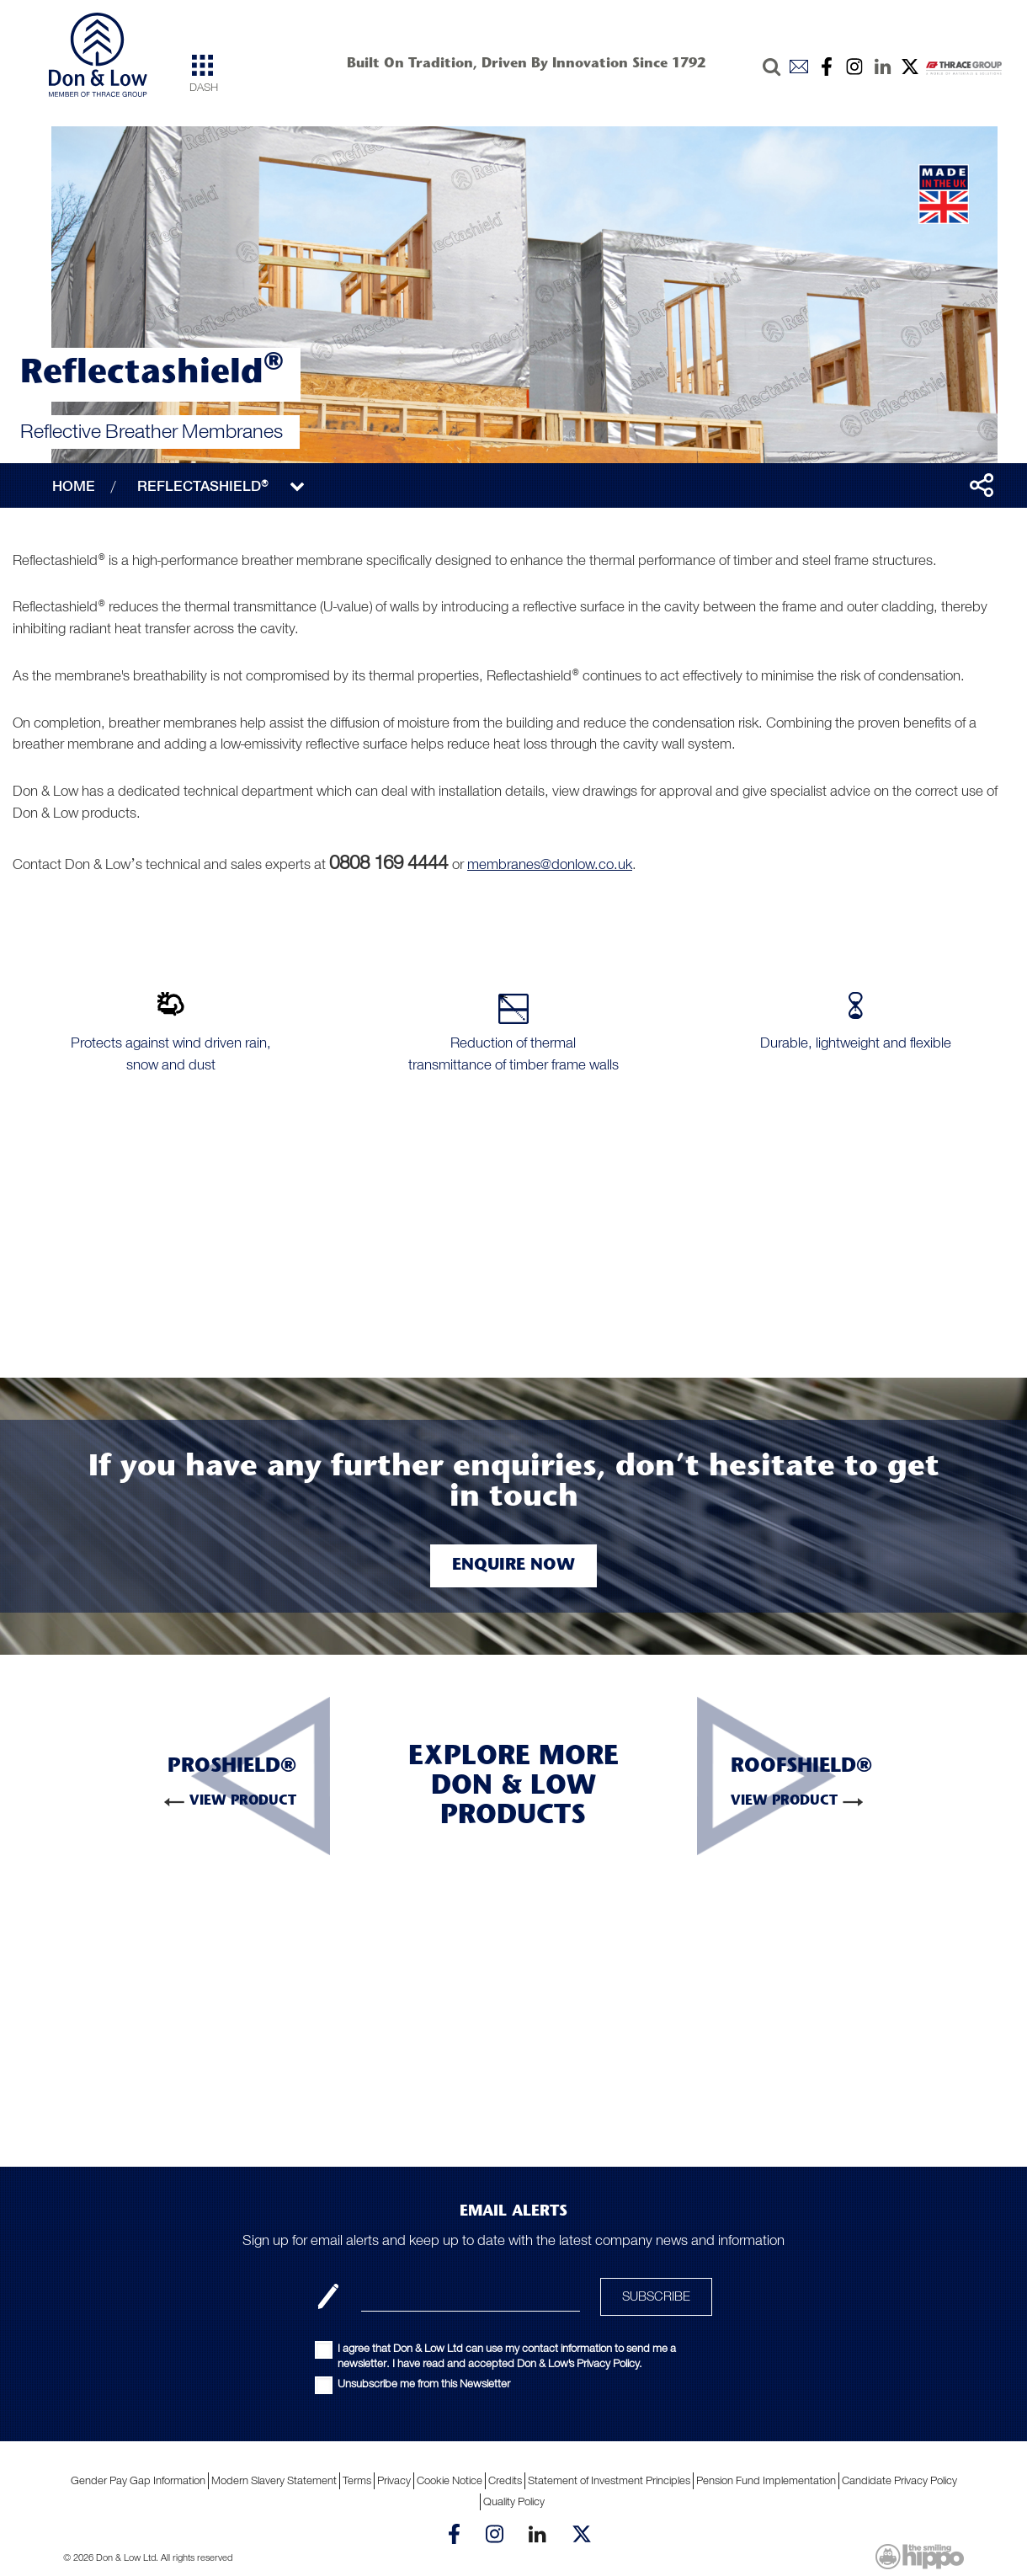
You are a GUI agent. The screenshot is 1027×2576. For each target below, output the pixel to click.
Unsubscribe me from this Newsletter (424, 2383)
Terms (357, 2480)
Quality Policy (514, 2501)
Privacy (394, 2480)
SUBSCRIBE (656, 2296)
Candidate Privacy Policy (899, 2480)
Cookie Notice (449, 2480)
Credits (505, 2480)
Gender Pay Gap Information (138, 2480)
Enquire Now (513, 1565)
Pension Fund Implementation (766, 2480)
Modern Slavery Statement (274, 2480)
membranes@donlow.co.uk (549, 864)
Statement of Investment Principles (609, 2480)
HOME (73, 485)
